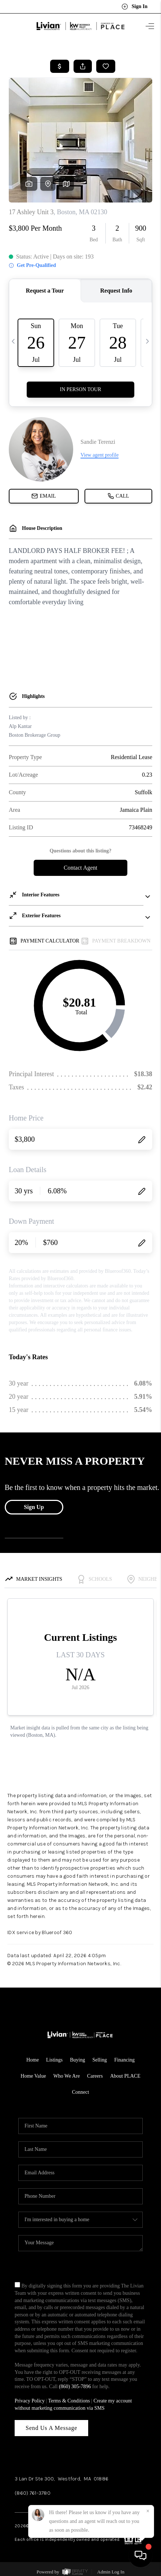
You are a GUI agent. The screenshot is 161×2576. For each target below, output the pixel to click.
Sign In (134, 6)
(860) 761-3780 (32, 2493)
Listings (54, 2060)
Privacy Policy (30, 2401)
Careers (95, 2076)
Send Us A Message (51, 2428)
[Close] (148, 2511)
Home (32, 2060)
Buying (77, 2060)
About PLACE (125, 2076)
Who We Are (66, 2076)
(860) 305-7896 (75, 2386)
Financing (124, 2060)
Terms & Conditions (69, 2401)
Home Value (33, 2076)
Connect (80, 2092)
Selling (99, 2060)
